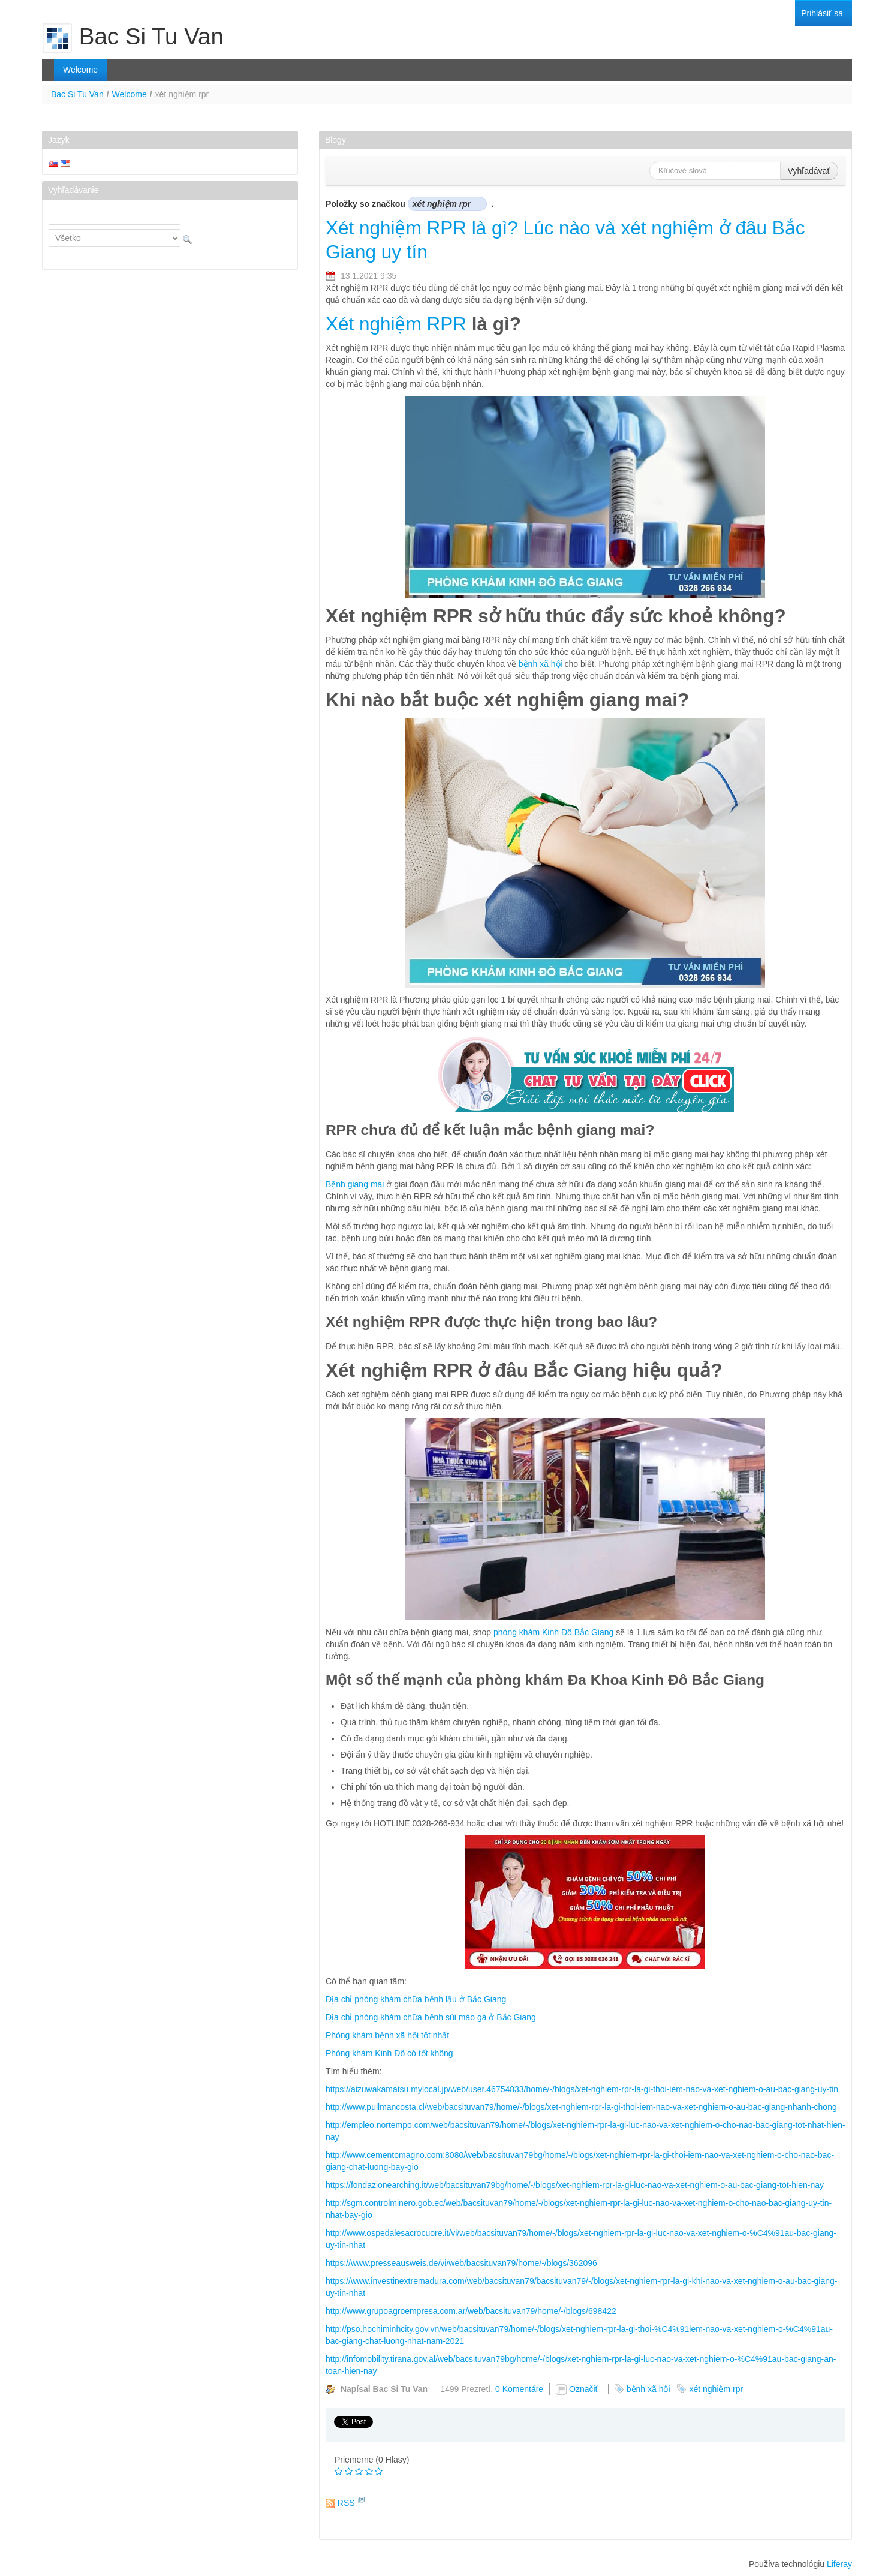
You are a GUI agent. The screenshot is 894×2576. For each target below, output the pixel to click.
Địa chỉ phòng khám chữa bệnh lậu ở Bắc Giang (416, 1999)
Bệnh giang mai (355, 1184)
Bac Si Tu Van (77, 94)
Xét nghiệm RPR (396, 324)
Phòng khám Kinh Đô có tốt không (389, 2053)
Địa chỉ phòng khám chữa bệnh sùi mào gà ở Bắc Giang (431, 2017)
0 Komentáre (519, 2389)
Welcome (129, 94)
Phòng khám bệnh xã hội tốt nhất (387, 2035)
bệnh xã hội (540, 664)
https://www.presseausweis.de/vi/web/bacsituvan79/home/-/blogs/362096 (461, 2263)
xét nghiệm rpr (716, 2389)
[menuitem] (822, 13)
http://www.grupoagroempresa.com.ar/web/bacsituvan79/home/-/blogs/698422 (471, 2311)
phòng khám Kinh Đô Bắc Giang (553, 1632)
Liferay (839, 2564)
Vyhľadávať (809, 171)
